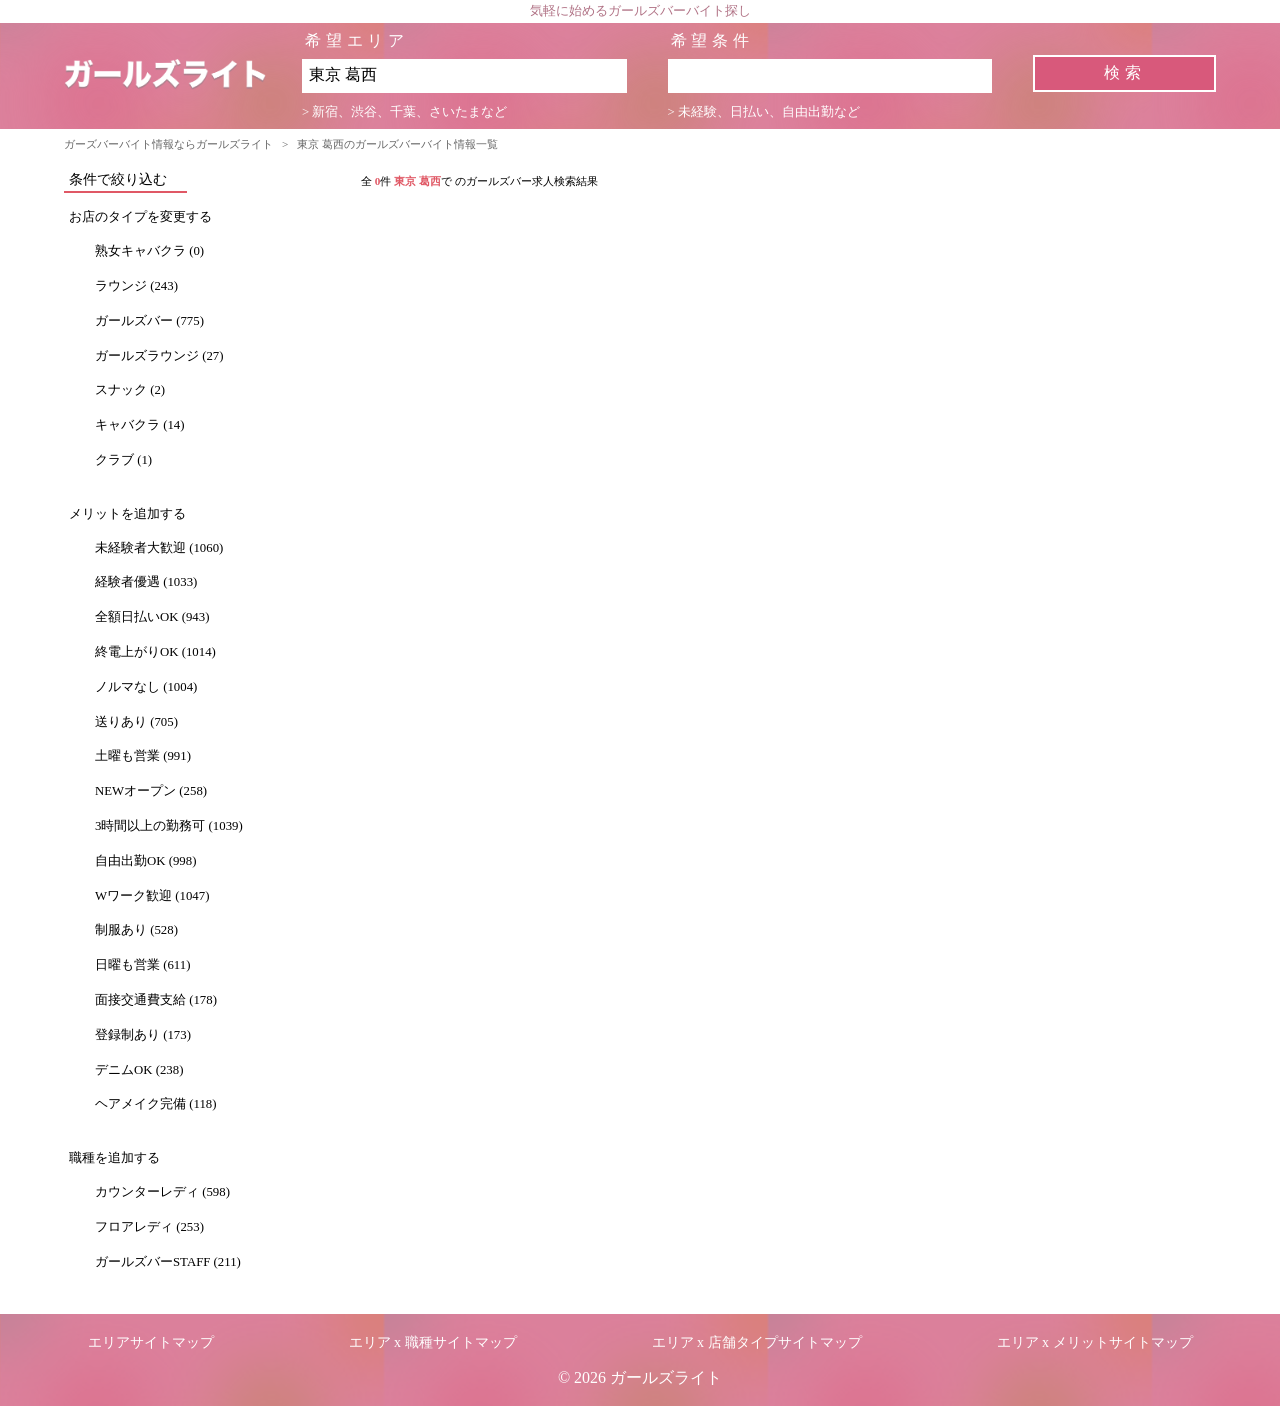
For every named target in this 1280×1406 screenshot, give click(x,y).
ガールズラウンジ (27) (159, 356)
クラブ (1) (123, 460)
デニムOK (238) (139, 1070)
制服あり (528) (136, 930)
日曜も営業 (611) (142, 965)
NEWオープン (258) (151, 791)
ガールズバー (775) (149, 321)
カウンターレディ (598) (162, 1192)
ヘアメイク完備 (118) (155, 1104)
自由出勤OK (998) (145, 861)
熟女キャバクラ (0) (149, 251)
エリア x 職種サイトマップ (433, 1342)
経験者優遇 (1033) (146, 582)
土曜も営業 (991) (143, 756)
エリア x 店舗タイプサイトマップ (757, 1342)
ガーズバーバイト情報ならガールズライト (168, 144)
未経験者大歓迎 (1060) (159, 548)
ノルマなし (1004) (146, 687)
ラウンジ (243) (136, 286)
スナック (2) (130, 390)
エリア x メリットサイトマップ (1095, 1342)
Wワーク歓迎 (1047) (152, 896)
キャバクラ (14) (140, 425)
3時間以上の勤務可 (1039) (169, 826)
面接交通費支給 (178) (156, 1000)
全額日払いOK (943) (152, 617)
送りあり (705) (136, 722)
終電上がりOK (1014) (155, 652)
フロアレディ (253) (149, 1227)
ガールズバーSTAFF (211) (168, 1262)
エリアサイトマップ (151, 1342)
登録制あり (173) (143, 1035)
